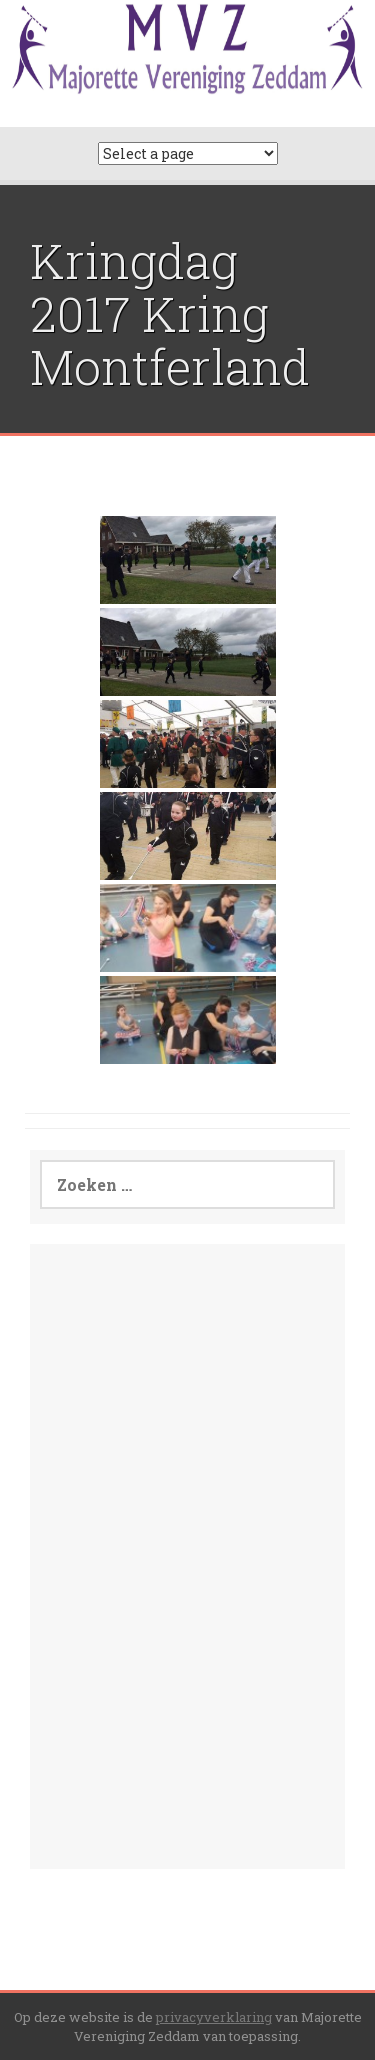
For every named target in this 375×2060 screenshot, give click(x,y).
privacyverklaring (214, 2017)
